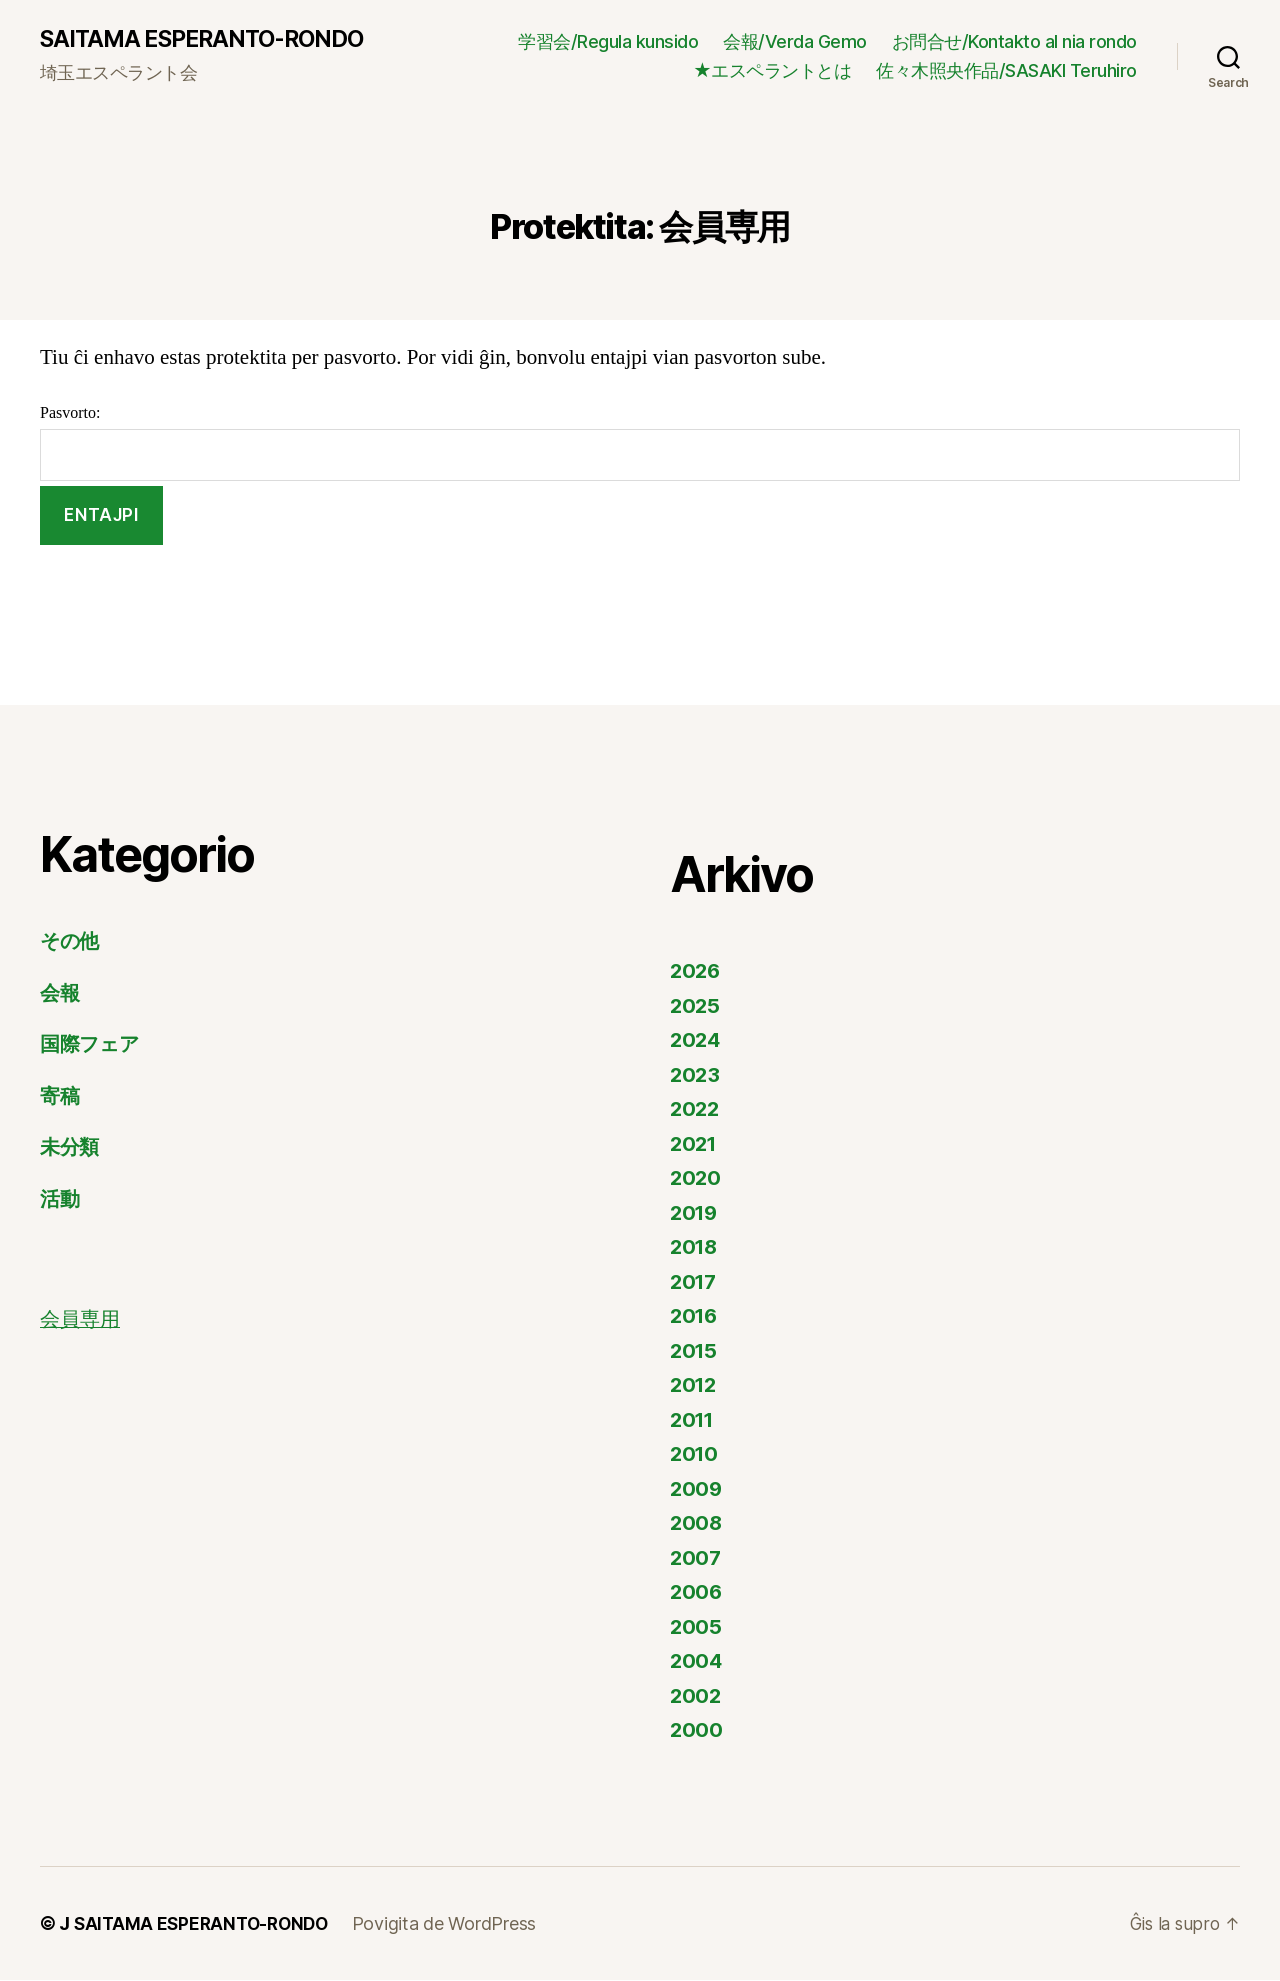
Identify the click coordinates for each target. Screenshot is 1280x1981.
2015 (695, 1351)
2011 (694, 1420)
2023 (696, 1075)
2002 (696, 1696)
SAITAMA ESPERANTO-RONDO (210, 40)
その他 (72, 941)
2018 (695, 1247)
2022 (696, 1109)
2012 (695, 1385)
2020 (696, 1178)
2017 (695, 1282)
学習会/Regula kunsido (608, 41)
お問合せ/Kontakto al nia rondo (1014, 41)
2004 (697, 1661)
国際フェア (93, 1044)
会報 (60, 993)
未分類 (71, 1147)
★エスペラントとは (772, 71)
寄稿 (60, 1096)
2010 (695, 1454)
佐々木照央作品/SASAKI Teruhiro (1006, 71)
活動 (60, 1199)
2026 (696, 971)
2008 (697, 1523)
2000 (697, 1730)
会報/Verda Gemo (795, 41)
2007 (696, 1558)
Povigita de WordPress (454, 1924)
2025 (696, 1006)
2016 (695, 1316)
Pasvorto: (640, 444)
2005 (696, 1627)
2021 (695, 1144)
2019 (695, 1213)
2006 (697, 1592)
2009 (697, 1489)
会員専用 (82, 1320)
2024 (696, 1040)
